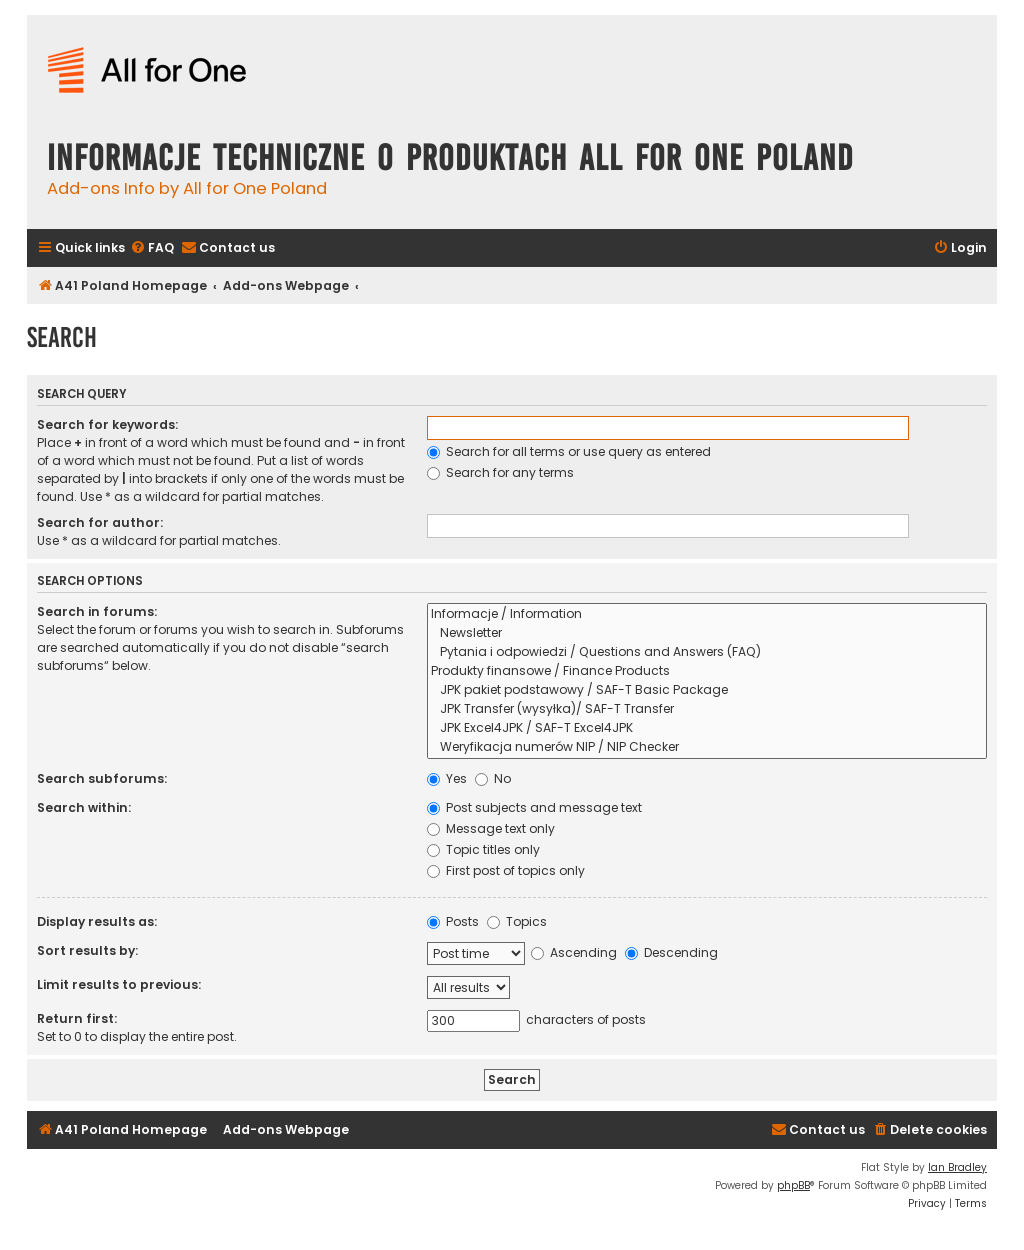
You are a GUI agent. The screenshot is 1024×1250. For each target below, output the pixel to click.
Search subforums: (102, 778)
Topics (517, 921)
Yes (447, 778)
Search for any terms (500, 472)
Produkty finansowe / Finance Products (707, 671)
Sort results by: (87, 950)
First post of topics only (506, 870)
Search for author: (100, 522)
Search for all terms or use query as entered (569, 451)
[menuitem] (152, 248)
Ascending (574, 952)
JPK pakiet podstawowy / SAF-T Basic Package (707, 690)
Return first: (77, 1018)
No (493, 778)
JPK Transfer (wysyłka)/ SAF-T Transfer (707, 709)
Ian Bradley (957, 1167)
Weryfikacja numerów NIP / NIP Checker (707, 747)
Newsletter (707, 633)
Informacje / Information (707, 614)
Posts (453, 921)
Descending (671, 952)
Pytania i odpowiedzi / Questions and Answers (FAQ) (707, 652)
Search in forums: (97, 611)
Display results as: (97, 921)
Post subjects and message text (534, 807)
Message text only (491, 828)
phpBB (793, 1185)
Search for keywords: (107, 424)
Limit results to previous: (119, 984)
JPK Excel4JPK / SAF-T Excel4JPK (707, 728)
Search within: (84, 807)
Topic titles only (483, 849)
